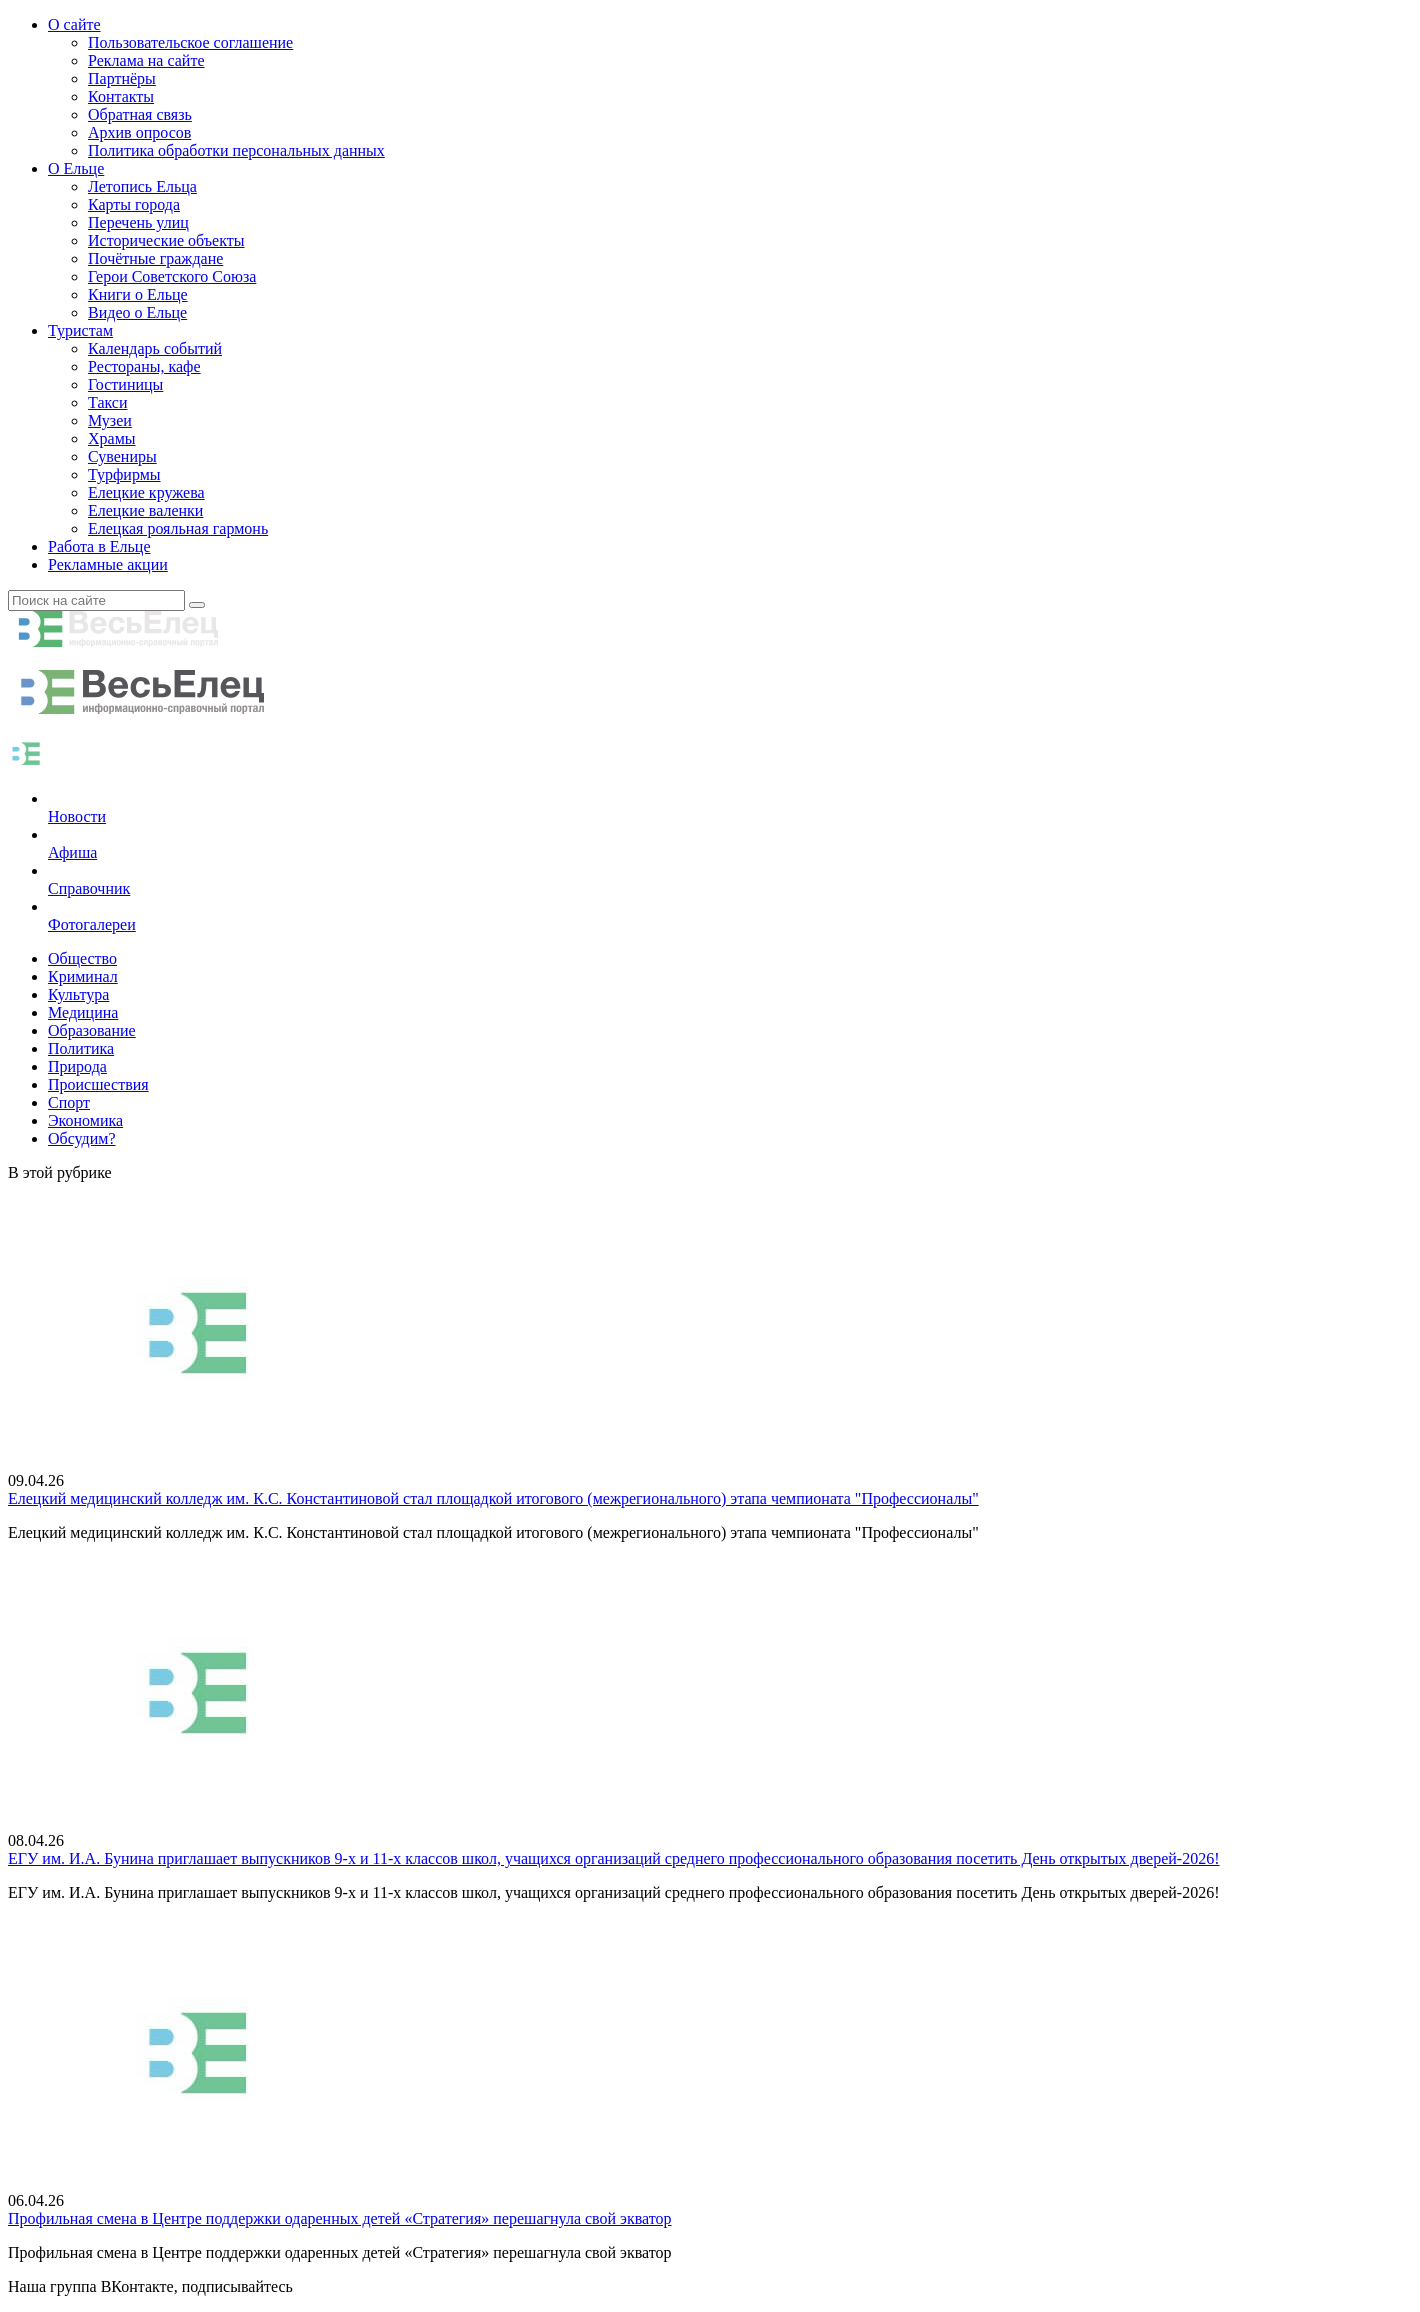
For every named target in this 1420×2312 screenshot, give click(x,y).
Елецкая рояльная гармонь (178, 528)
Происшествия (98, 1084)
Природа (77, 1066)
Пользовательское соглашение (190, 42)
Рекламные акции (108, 564)
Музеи (110, 420)
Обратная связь (140, 114)
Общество (82, 958)
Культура (78, 994)
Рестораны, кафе (144, 366)
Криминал (83, 976)
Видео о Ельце (137, 312)
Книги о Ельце (138, 294)
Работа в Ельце (99, 546)
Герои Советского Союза (172, 276)
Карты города (134, 204)
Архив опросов (139, 132)
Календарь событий (155, 348)
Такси (108, 402)
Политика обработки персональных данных (236, 150)
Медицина (83, 1012)
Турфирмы (124, 474)
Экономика (85, 1120)
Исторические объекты (166, 240)
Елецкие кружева (146, 492)
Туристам (80, 330)
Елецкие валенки (145, 510)
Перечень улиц (138, 222)
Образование (92, 1030)
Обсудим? (82, 1138)
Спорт (69, 1102)
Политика (81, 1048)
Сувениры (122, 456)
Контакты (121, 96)
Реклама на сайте (146, 60)
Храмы (112, 438)
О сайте (74, 24)
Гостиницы (125, 384)
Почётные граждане (155, 258)
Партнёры (122, 78)
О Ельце (76, 168)
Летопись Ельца (142, 186)
